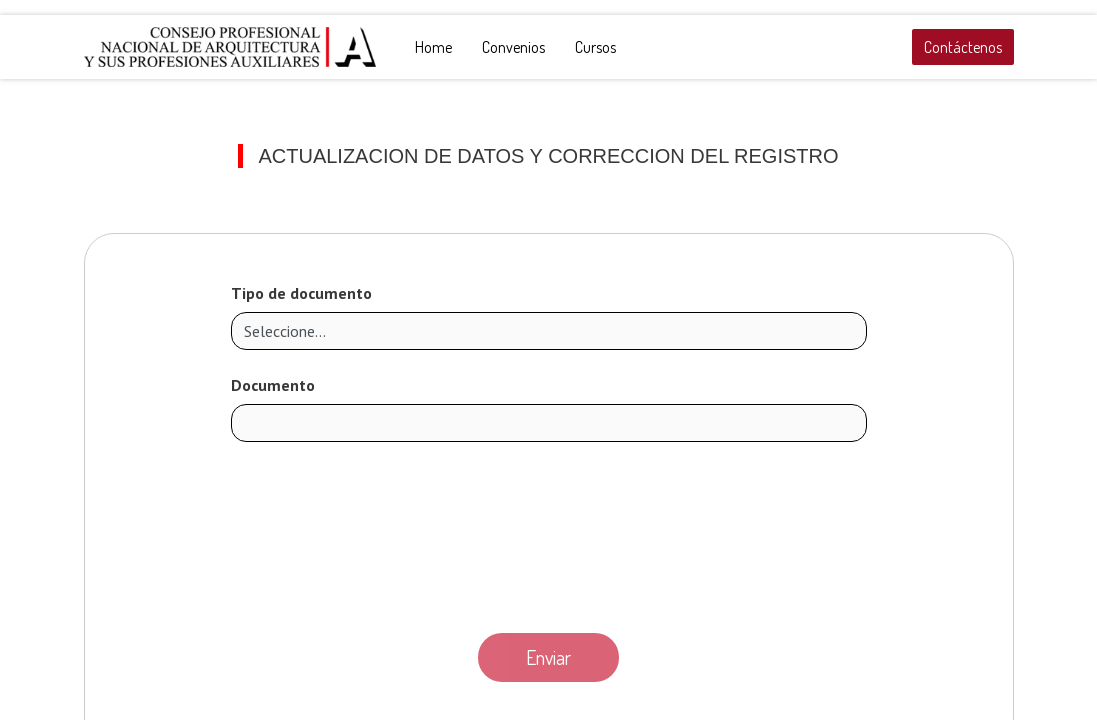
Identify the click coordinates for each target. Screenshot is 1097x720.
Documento (273, 385)
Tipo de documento (301, 293)
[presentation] (549, 532)
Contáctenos (963, 47)
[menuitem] (433, 47)
